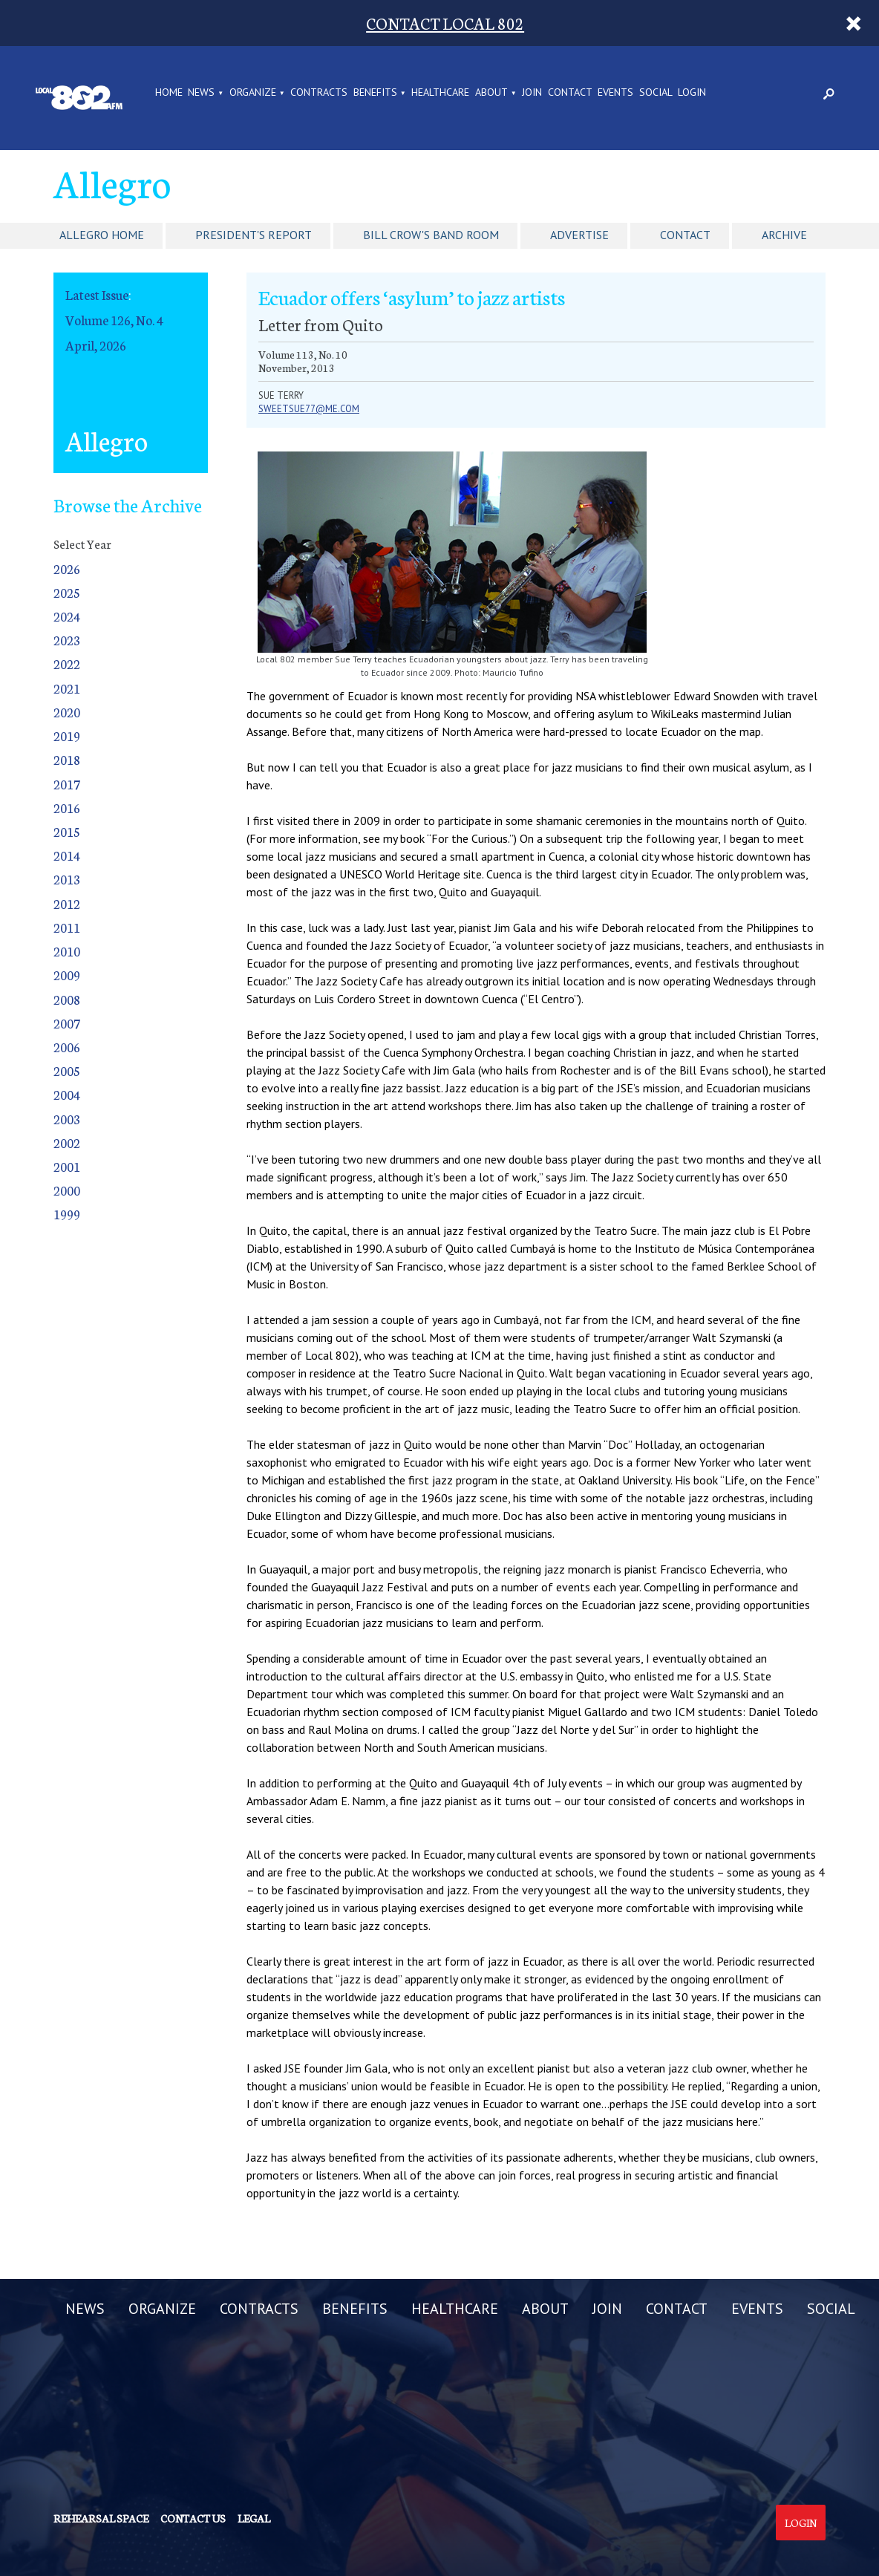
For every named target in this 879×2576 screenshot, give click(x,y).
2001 (66, 1166)
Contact (685, 234)
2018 (66, 759)
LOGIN (692, 93)
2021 (66, 688)
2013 (66, 879)
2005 (66, 1070)
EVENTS (615, 93)
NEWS (201, 93)
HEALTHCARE (440, 93)
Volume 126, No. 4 (114, 319)
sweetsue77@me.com (308, 408)
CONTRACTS (318, 93)
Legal (254, 2518)
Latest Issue (96, 294)
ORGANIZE (252, 93)
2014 (66, 855)
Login (801, 2522)
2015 (66, 831)
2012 (66, 903)
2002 (66, 1142)
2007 (66, 1023)
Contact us (193, 2518)
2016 (66, 807)
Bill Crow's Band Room (431, 234)
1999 (66, 1213)
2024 (66, 616)
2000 (66, 1190)
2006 (66, 1046)
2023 (66, 639)
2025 (66, 592)
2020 (66, 711)
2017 (66, 784)
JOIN (532, 93)
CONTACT (570, 93)
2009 (66, 974)
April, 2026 (95, 345)
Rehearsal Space (100, 2518)
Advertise (579, 234)
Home (169, 93)
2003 (66, 1118)
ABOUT (491, 93)
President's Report (253, 234)
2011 (66, 927)
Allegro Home (101, 234)
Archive (784, 234)
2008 (66, 999)
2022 (66, 663)
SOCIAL (656, 93)
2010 (66, 951)
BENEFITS (375, 93)
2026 (66, 568)
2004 (66, 1094)
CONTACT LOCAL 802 (445, 22)
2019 (66, 735)
